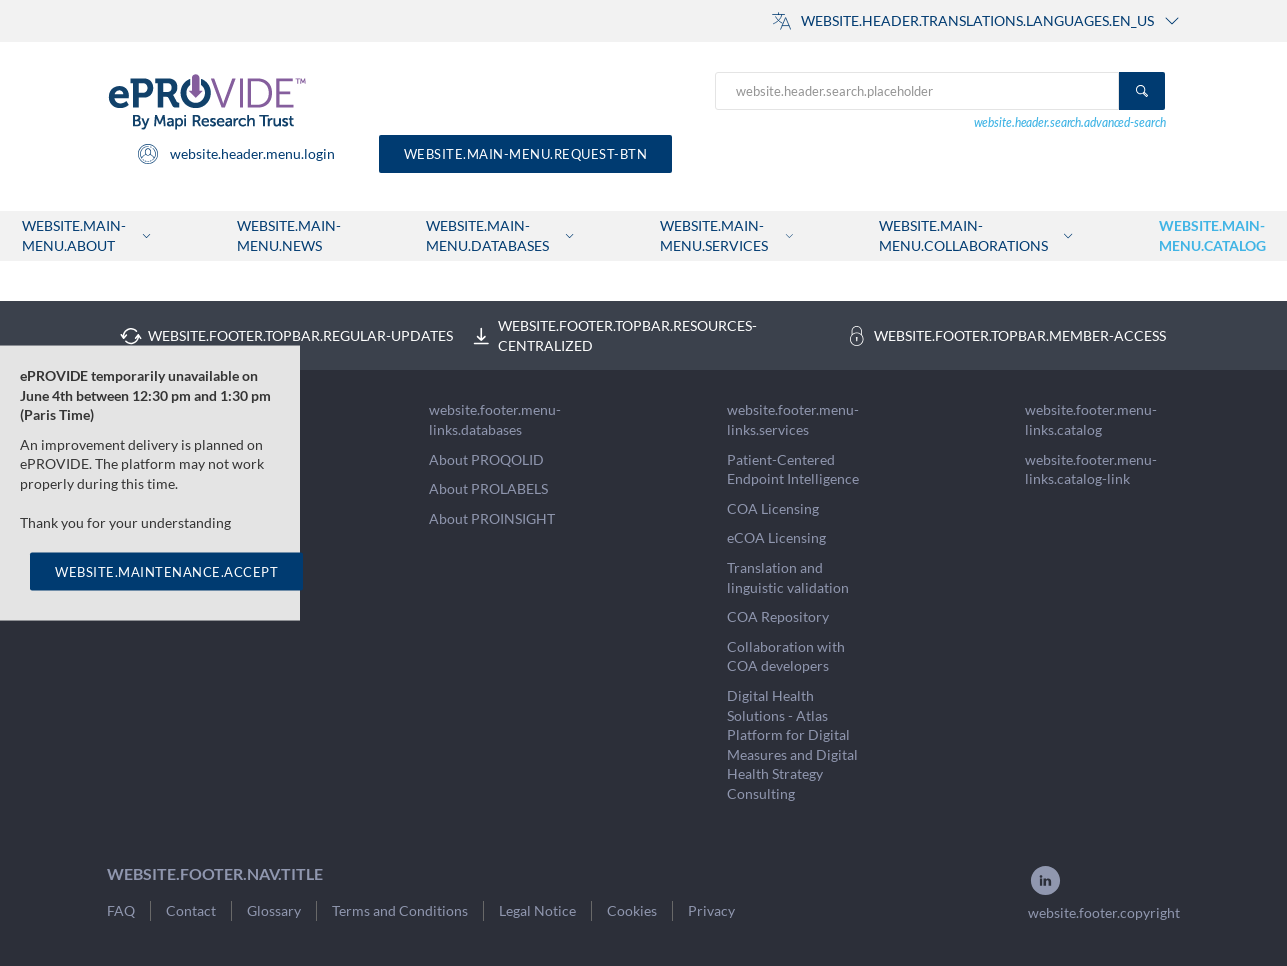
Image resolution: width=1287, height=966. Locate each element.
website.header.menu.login (235, 154)
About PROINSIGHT (492, 518)
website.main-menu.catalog (1212, 235)
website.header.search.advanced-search (1070, 122)
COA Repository (778, 616)
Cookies (632, 910)
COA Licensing (773, 508)
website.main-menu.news (289, 235)
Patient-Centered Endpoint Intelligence (793, 469)
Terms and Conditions (400, 910)
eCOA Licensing (776, 537)
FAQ (121, 910)
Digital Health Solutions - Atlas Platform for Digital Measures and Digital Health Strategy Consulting (792, 744)
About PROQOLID (486, 459)
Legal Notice (537, 910)
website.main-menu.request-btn (526, 154)
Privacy (711, 910)
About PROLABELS (488, 488)
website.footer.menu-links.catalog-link (1091, 469)
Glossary (274, 910)
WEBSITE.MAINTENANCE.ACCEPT (166, 571)
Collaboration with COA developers (786, 656)
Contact (191, 910)
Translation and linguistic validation (788, 577)
